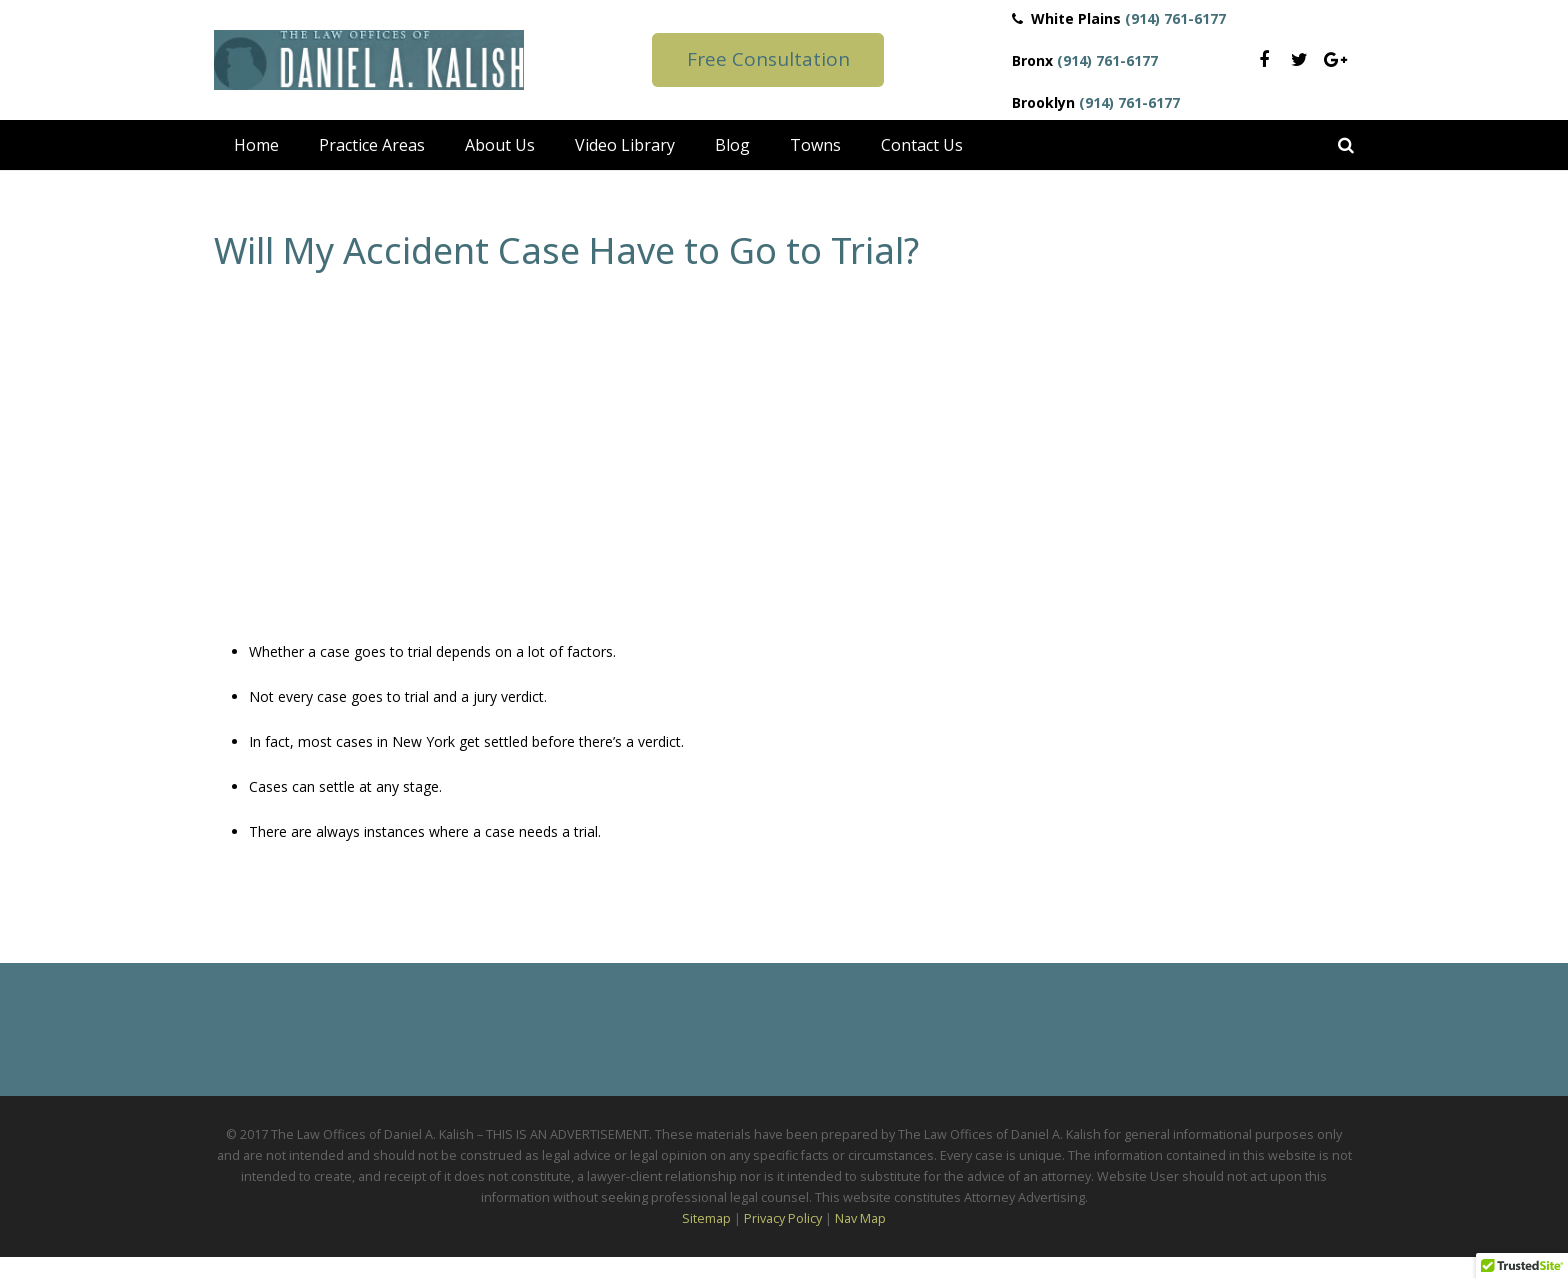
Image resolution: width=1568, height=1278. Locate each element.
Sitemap (706, 1218)
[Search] (1346, 144)
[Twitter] (1300, 60)
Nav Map (860, 1218)
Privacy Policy (783, 1218)
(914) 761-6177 (1175, 18)
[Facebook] (1264, 60)
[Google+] (1336, 60)
